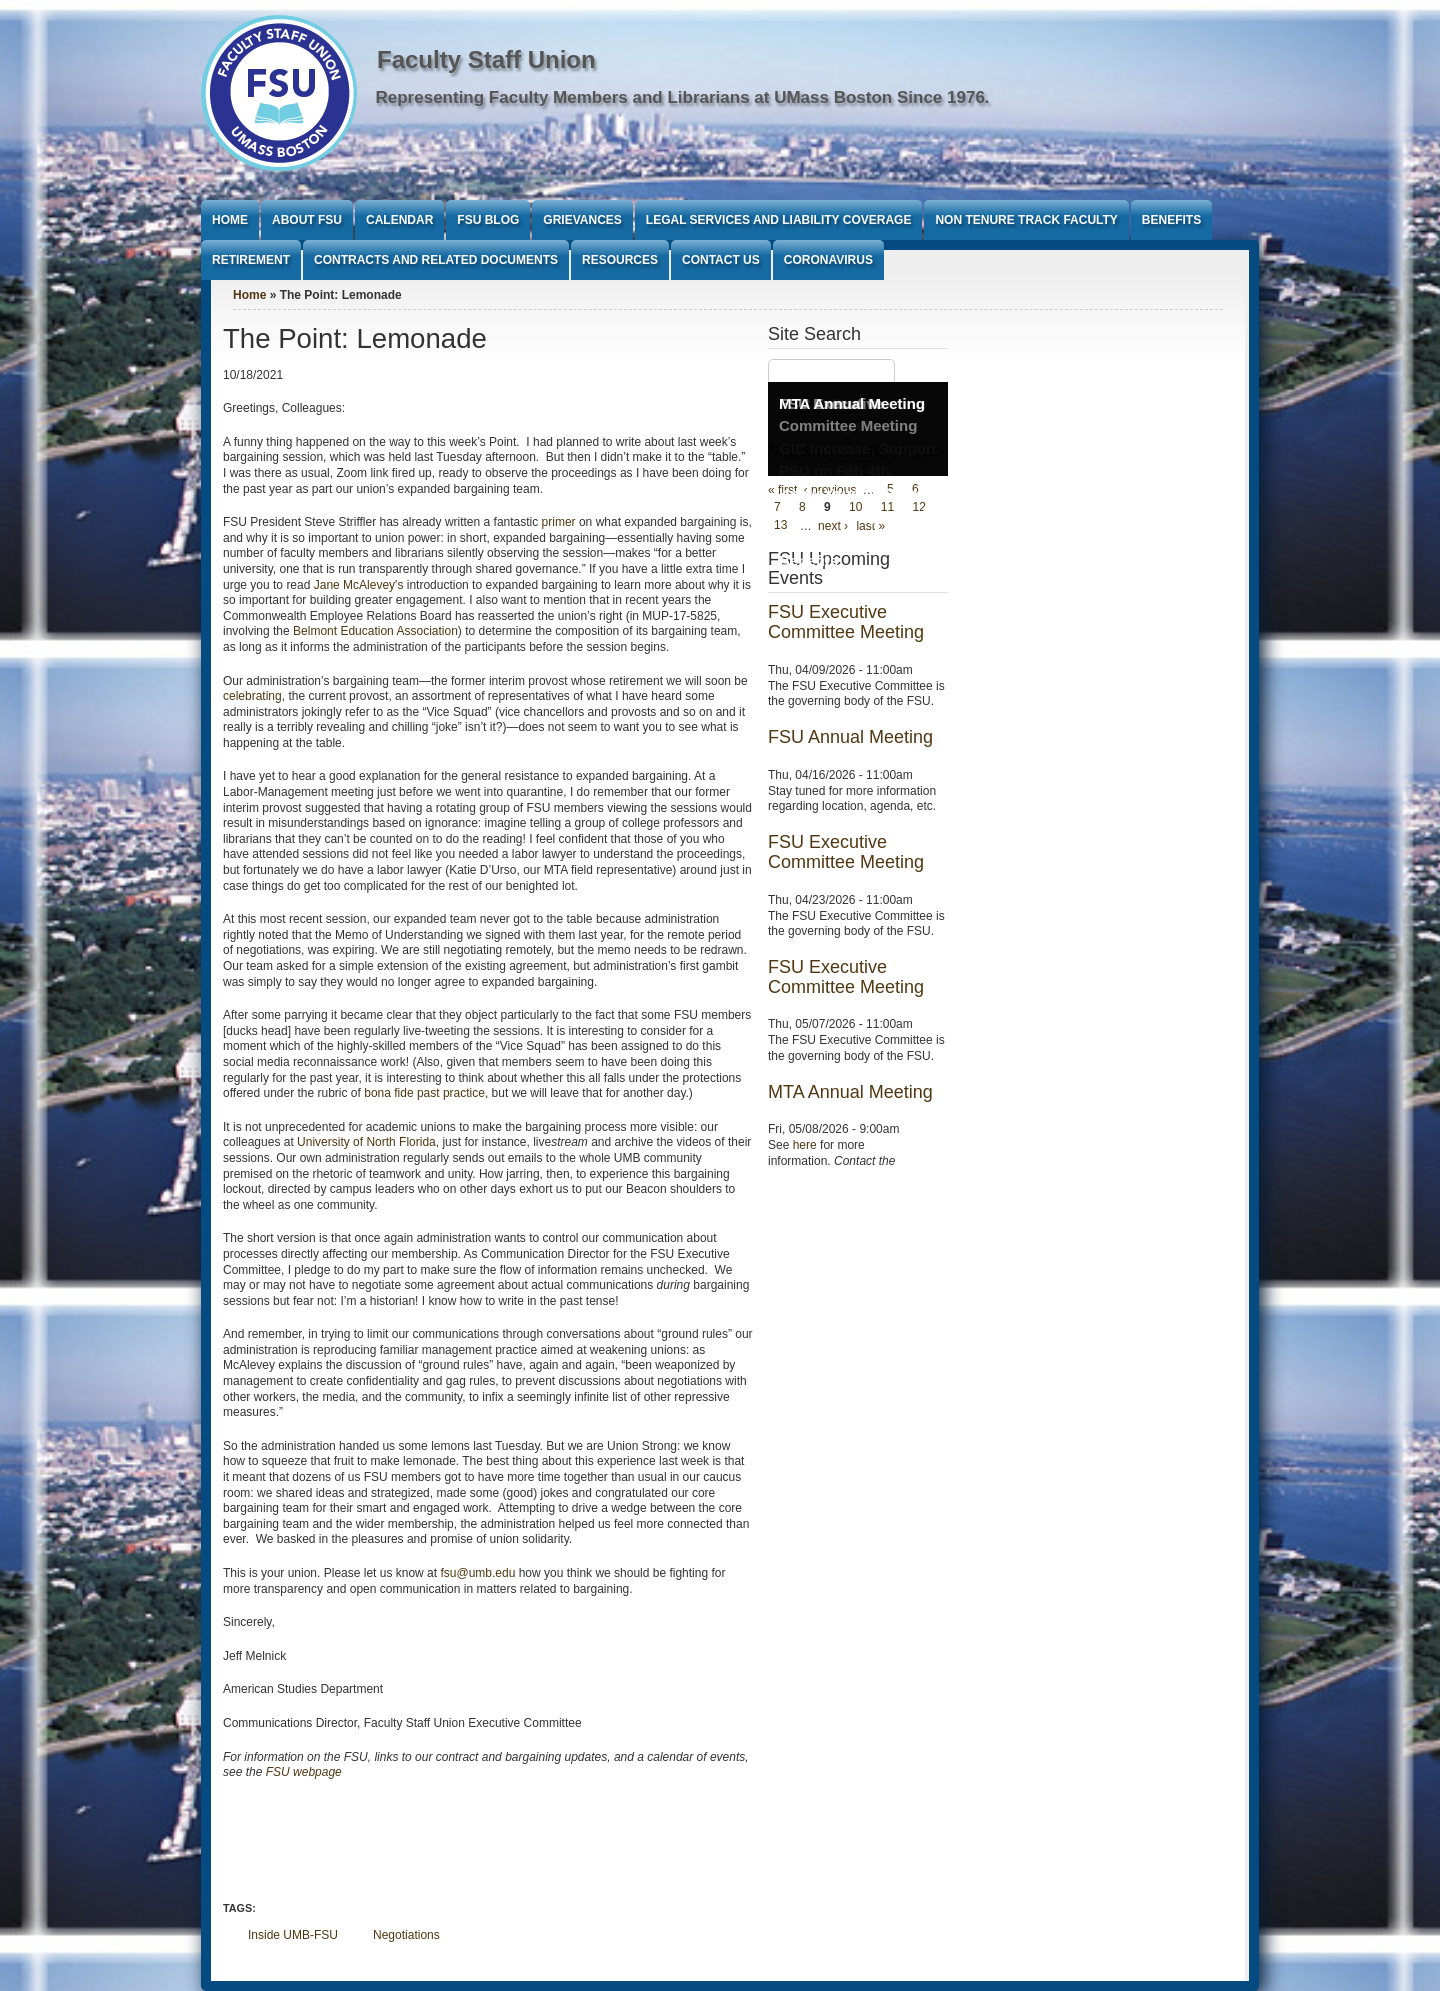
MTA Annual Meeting (852, 403)
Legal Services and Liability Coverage (779, 220)
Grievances (582, 220)
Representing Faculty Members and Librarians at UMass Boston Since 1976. (683, 97)
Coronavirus (828, 260)
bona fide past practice (424, 1093)
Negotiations (406, 1935)
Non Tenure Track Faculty (1026, 220)
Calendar (399, 220)
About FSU (307, 220)
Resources (620, 260)
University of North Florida (366, 1142)
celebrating (252, 696)
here (805, 1145)
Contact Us (721, 260)
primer (559, 522)
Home (230, 220)
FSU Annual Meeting (850, 737)
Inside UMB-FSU (293, 1935)
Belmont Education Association (375, 631)
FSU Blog (488, 220)
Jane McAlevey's (359, 585)
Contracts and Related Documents (436, 260)
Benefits (1171, 220)
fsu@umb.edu (477, 1573)
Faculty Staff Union (486, 59)
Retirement (251, 260)
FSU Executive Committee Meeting (846, 622)
